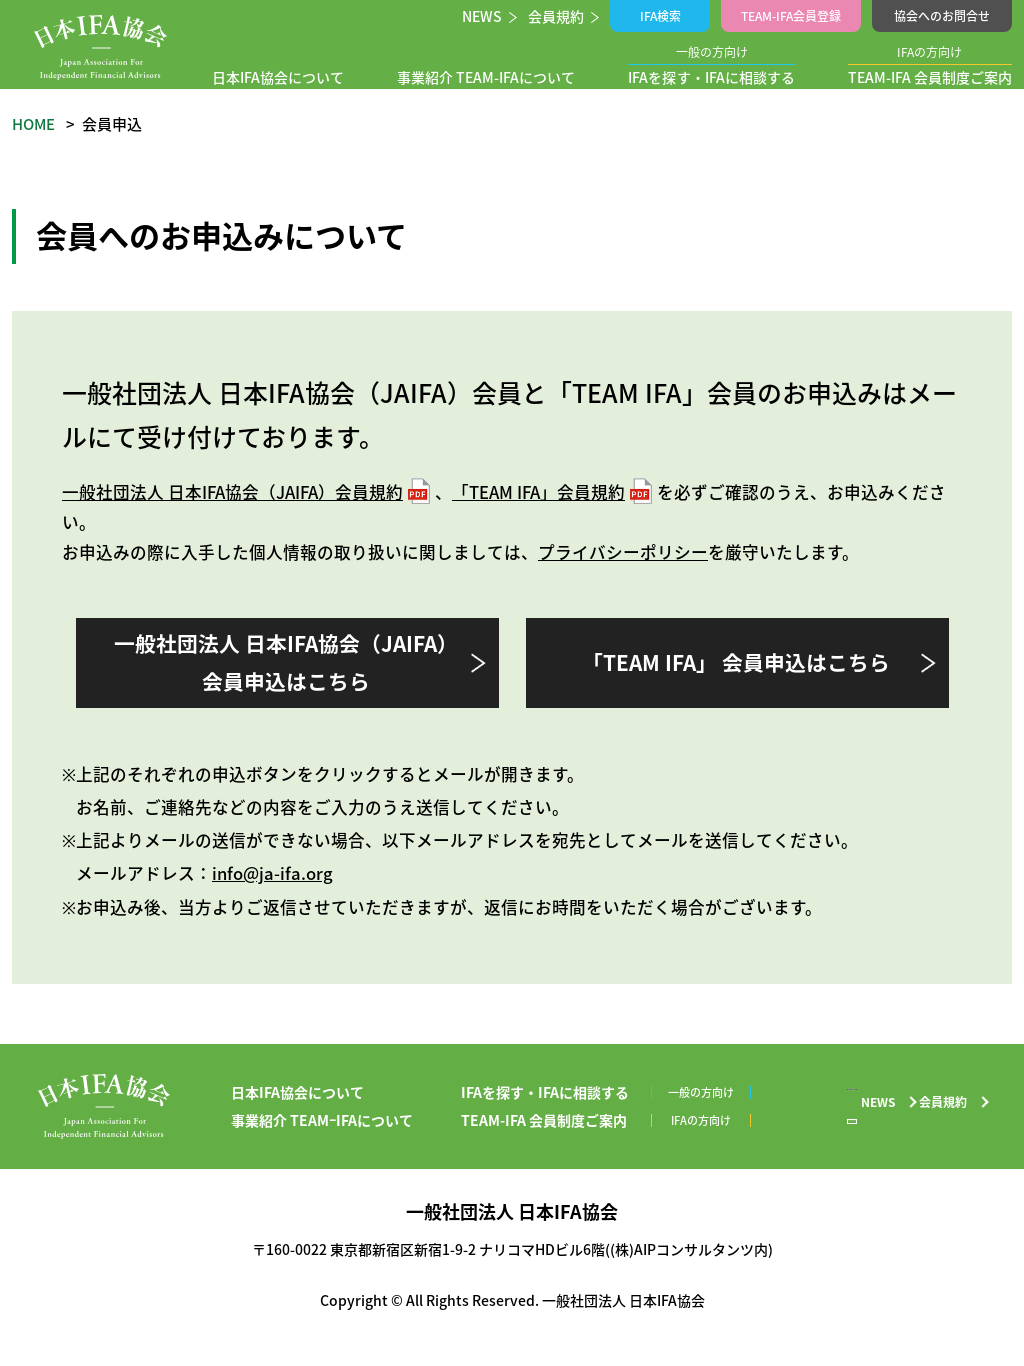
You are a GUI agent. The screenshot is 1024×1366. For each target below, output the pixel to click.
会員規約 (560, 16)
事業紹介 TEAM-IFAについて (486, 77)
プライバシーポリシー (623, 552)
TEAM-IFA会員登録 (792, 16)
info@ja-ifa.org (272, 873)
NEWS (484, 16)
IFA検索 (664, 16)
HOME (33, 124)
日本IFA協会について (283, 77)
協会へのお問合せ (941, 16)
